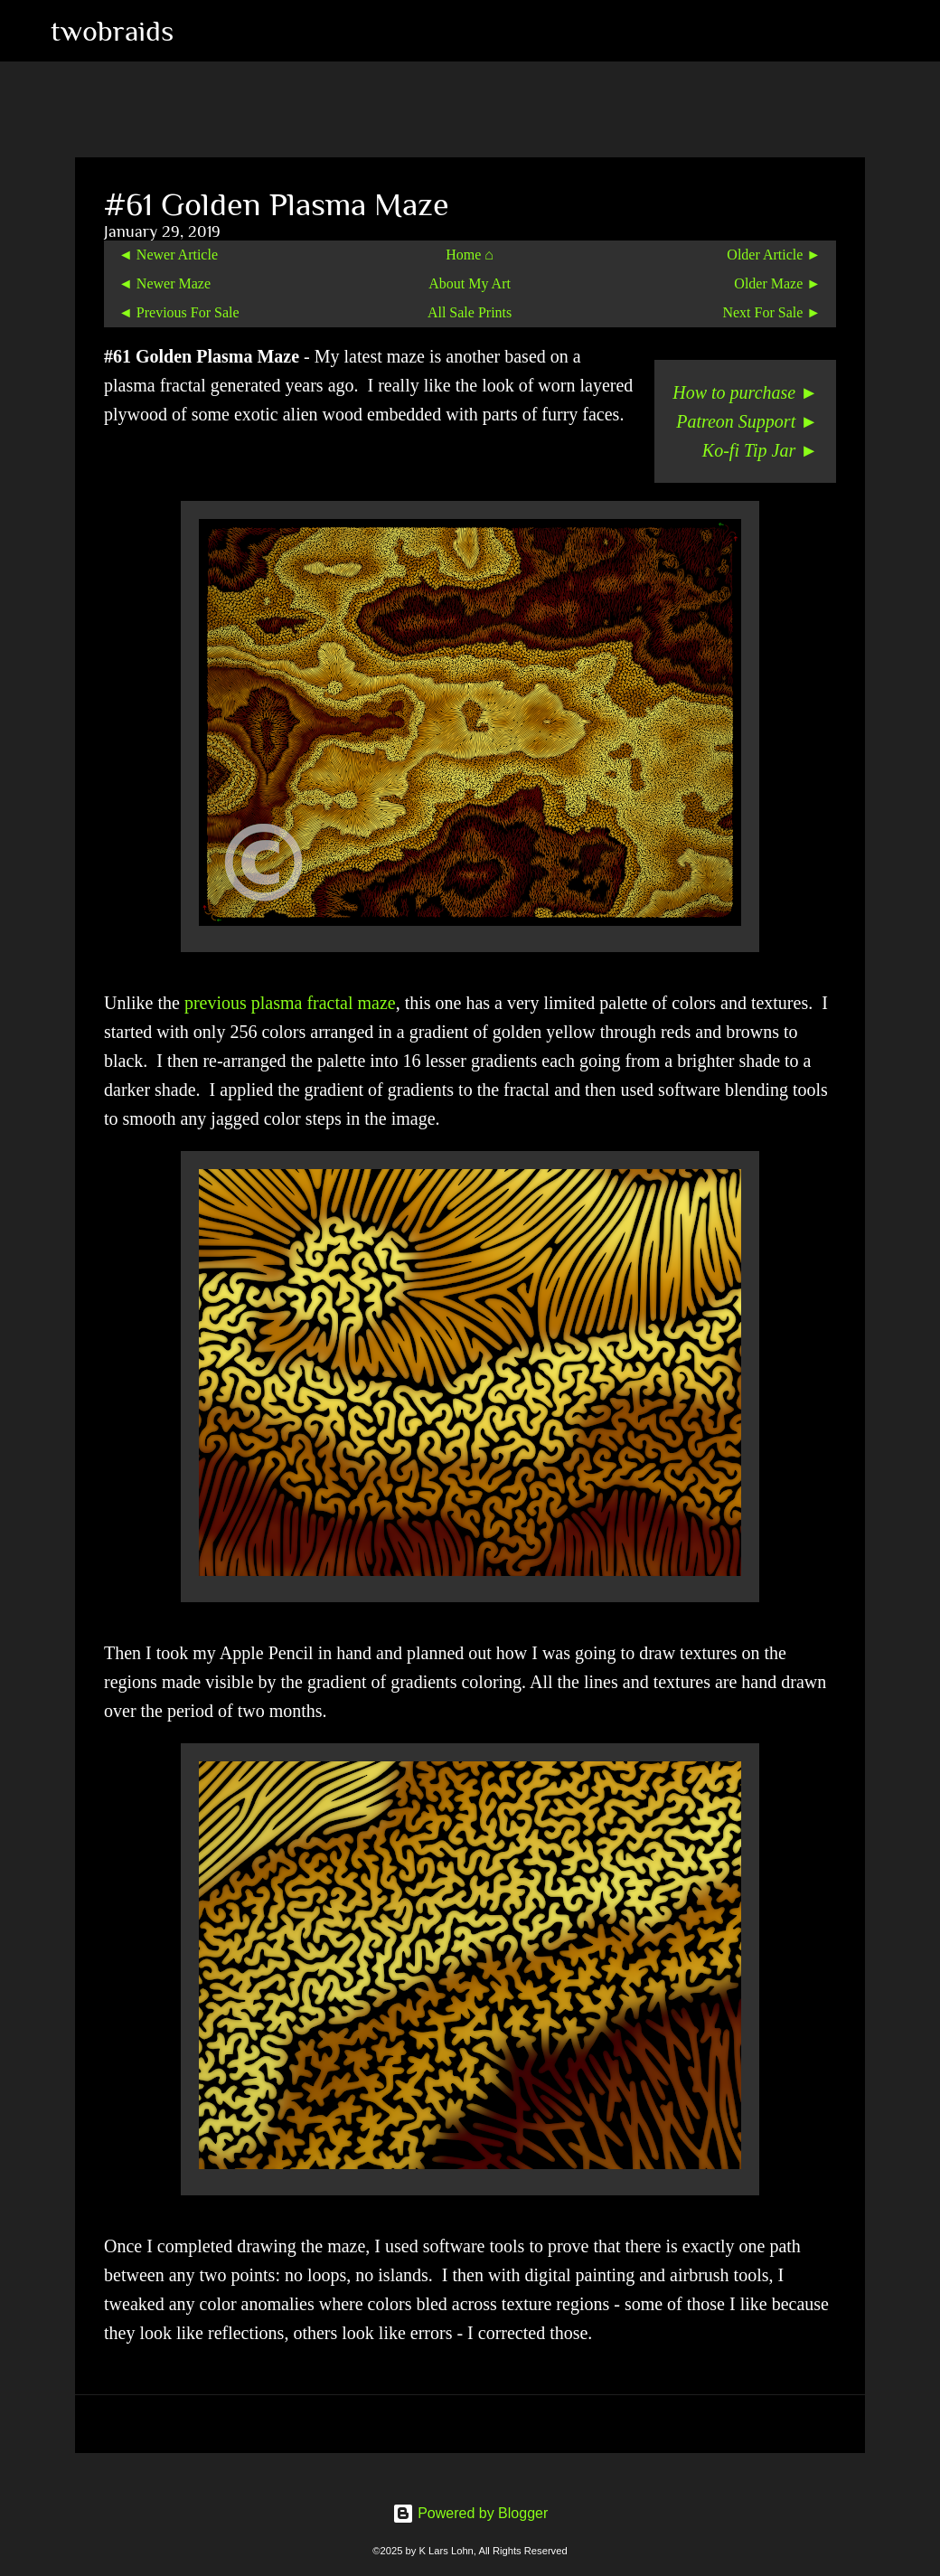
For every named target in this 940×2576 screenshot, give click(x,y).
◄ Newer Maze (164, 283)
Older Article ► (774, 254)
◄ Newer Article (168, 254)
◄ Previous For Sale (179, 312)
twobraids (112, 30)
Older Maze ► (777, 283)
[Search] (199, 30)
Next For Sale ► (771, 312)
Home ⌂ (470, 254)
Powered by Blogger (470, 2513)
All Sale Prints (470, 312)
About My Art (469, 283)
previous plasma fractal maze (290, 1003)
